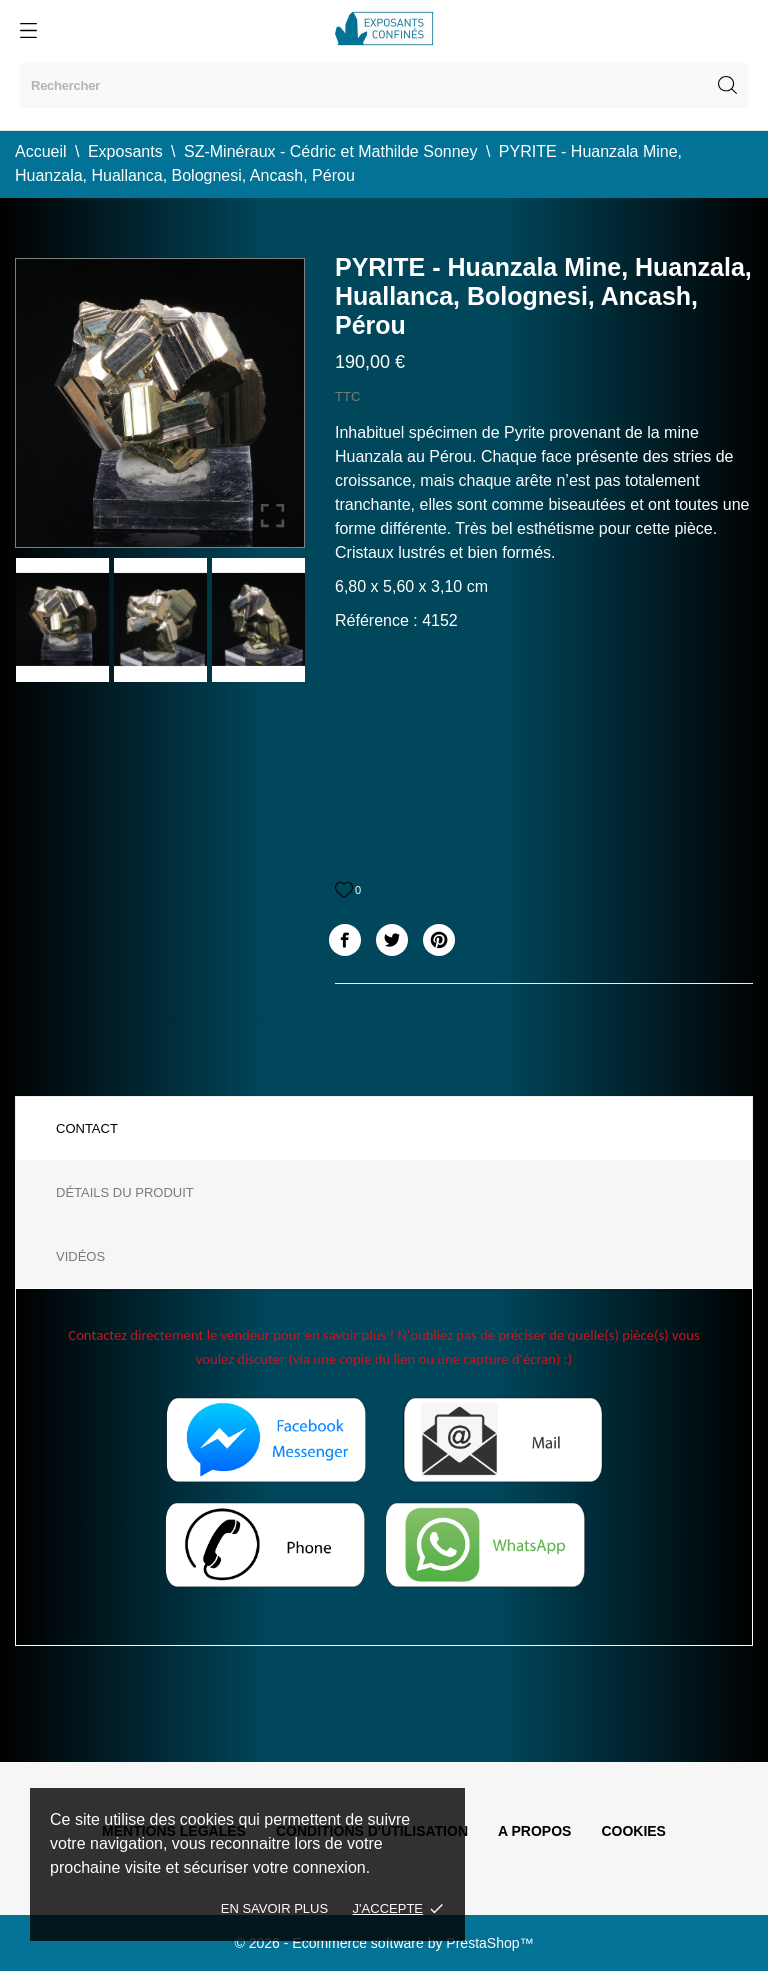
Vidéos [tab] (80, 1256)
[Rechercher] (384, 85)
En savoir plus (274, 1908)
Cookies (633, 1831)
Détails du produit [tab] (125, 1192)
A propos (534, 1831)
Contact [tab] (87, 1128)
